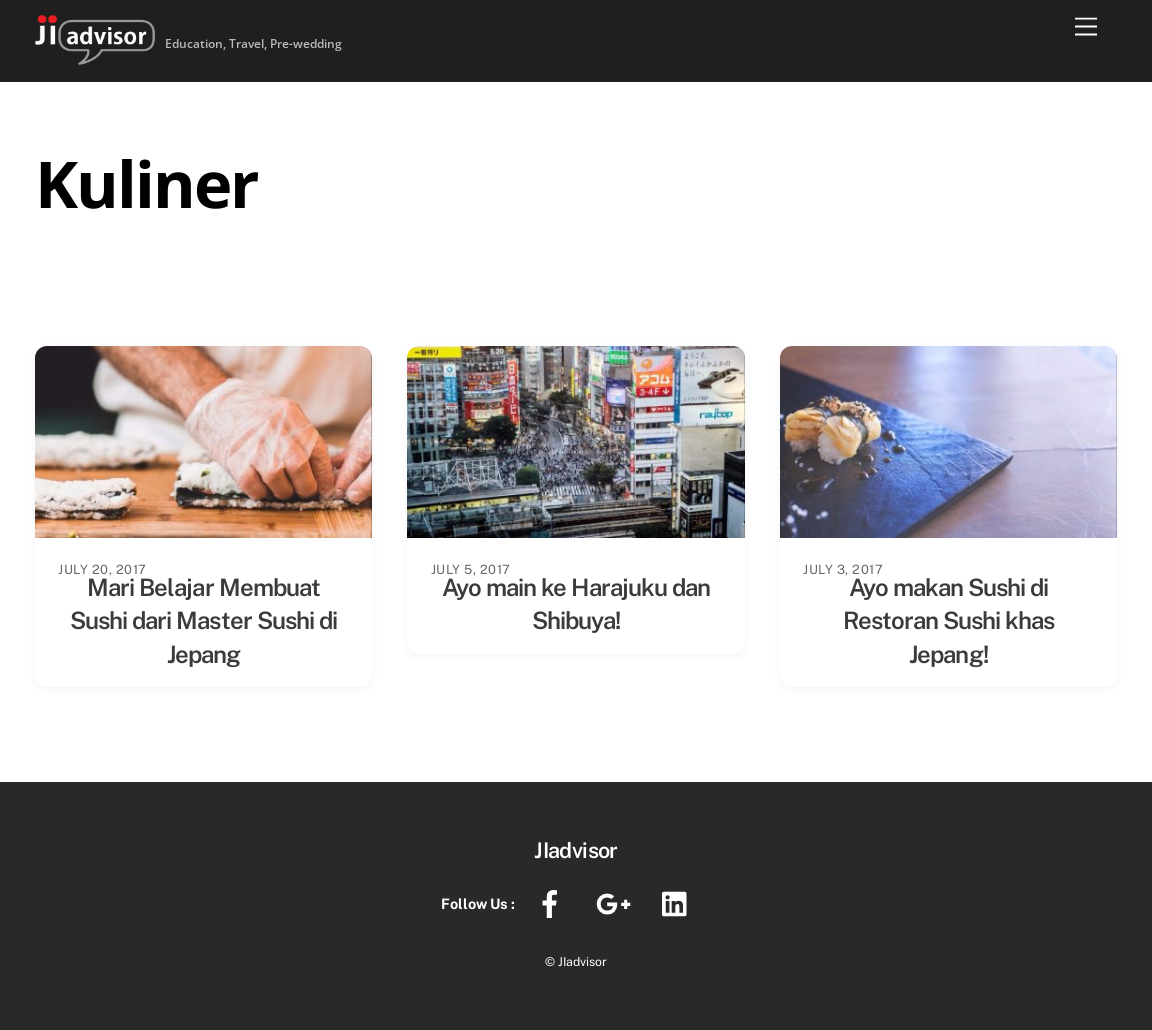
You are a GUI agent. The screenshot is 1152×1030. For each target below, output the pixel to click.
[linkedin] (679, 902)
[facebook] (553, 902)
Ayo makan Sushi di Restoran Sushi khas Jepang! (949, 620)
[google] (616, 902)
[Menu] (1086, 27)
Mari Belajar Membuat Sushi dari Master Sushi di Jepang (203, 620)
